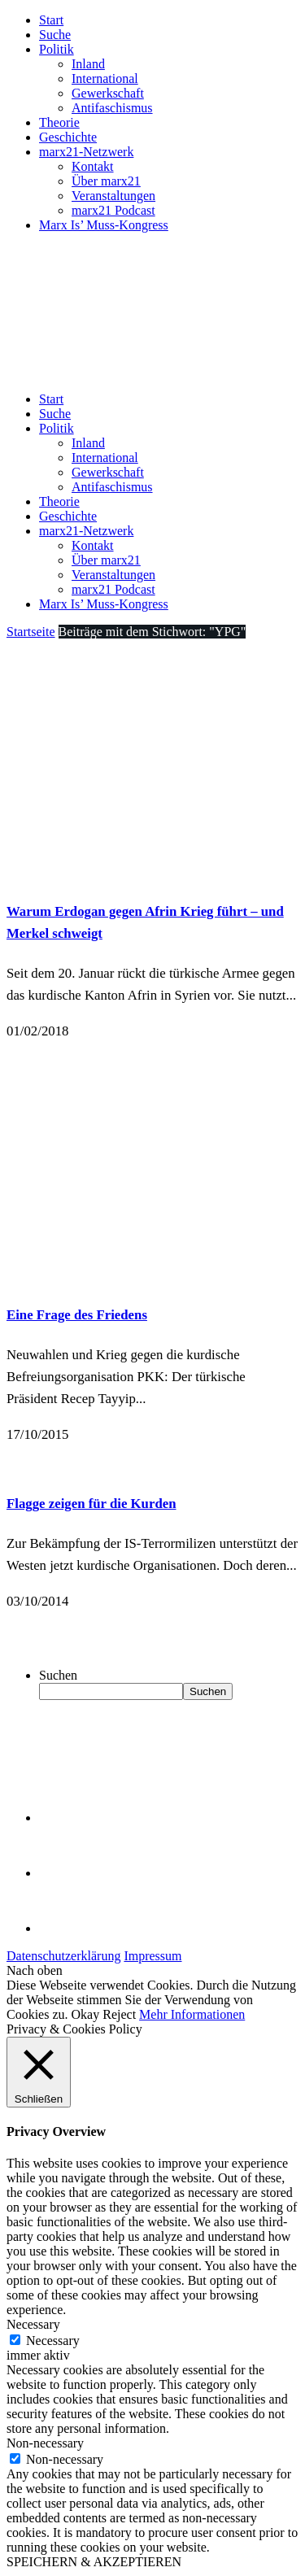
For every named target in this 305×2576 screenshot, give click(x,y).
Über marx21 (106, 181)
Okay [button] (86, 2014)
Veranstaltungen (113, 196)
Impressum (152, 1956)
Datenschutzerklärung (63, 1956)
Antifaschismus (112, 108)
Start (51, 20)
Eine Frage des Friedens (77, 1315)
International (105, 78)
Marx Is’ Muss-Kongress (103, 225)
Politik (56, 49)
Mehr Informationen (192, 2014)
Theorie (59, 122)
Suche (55, 34)
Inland (88, 64)
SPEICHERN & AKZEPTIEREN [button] (94, 2562)
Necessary (53, 2340)
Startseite (31, 632)
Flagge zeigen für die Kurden (91, 1503)
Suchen (58, 1675)
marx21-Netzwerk (86, 152)
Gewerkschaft (108, 93)
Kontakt (93, 166)
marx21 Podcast (113, 210)
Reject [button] (119, 2014)
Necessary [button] (33, 2324)
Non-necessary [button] (45, 2443)
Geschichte (68, 137)
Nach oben (35, 1970)
